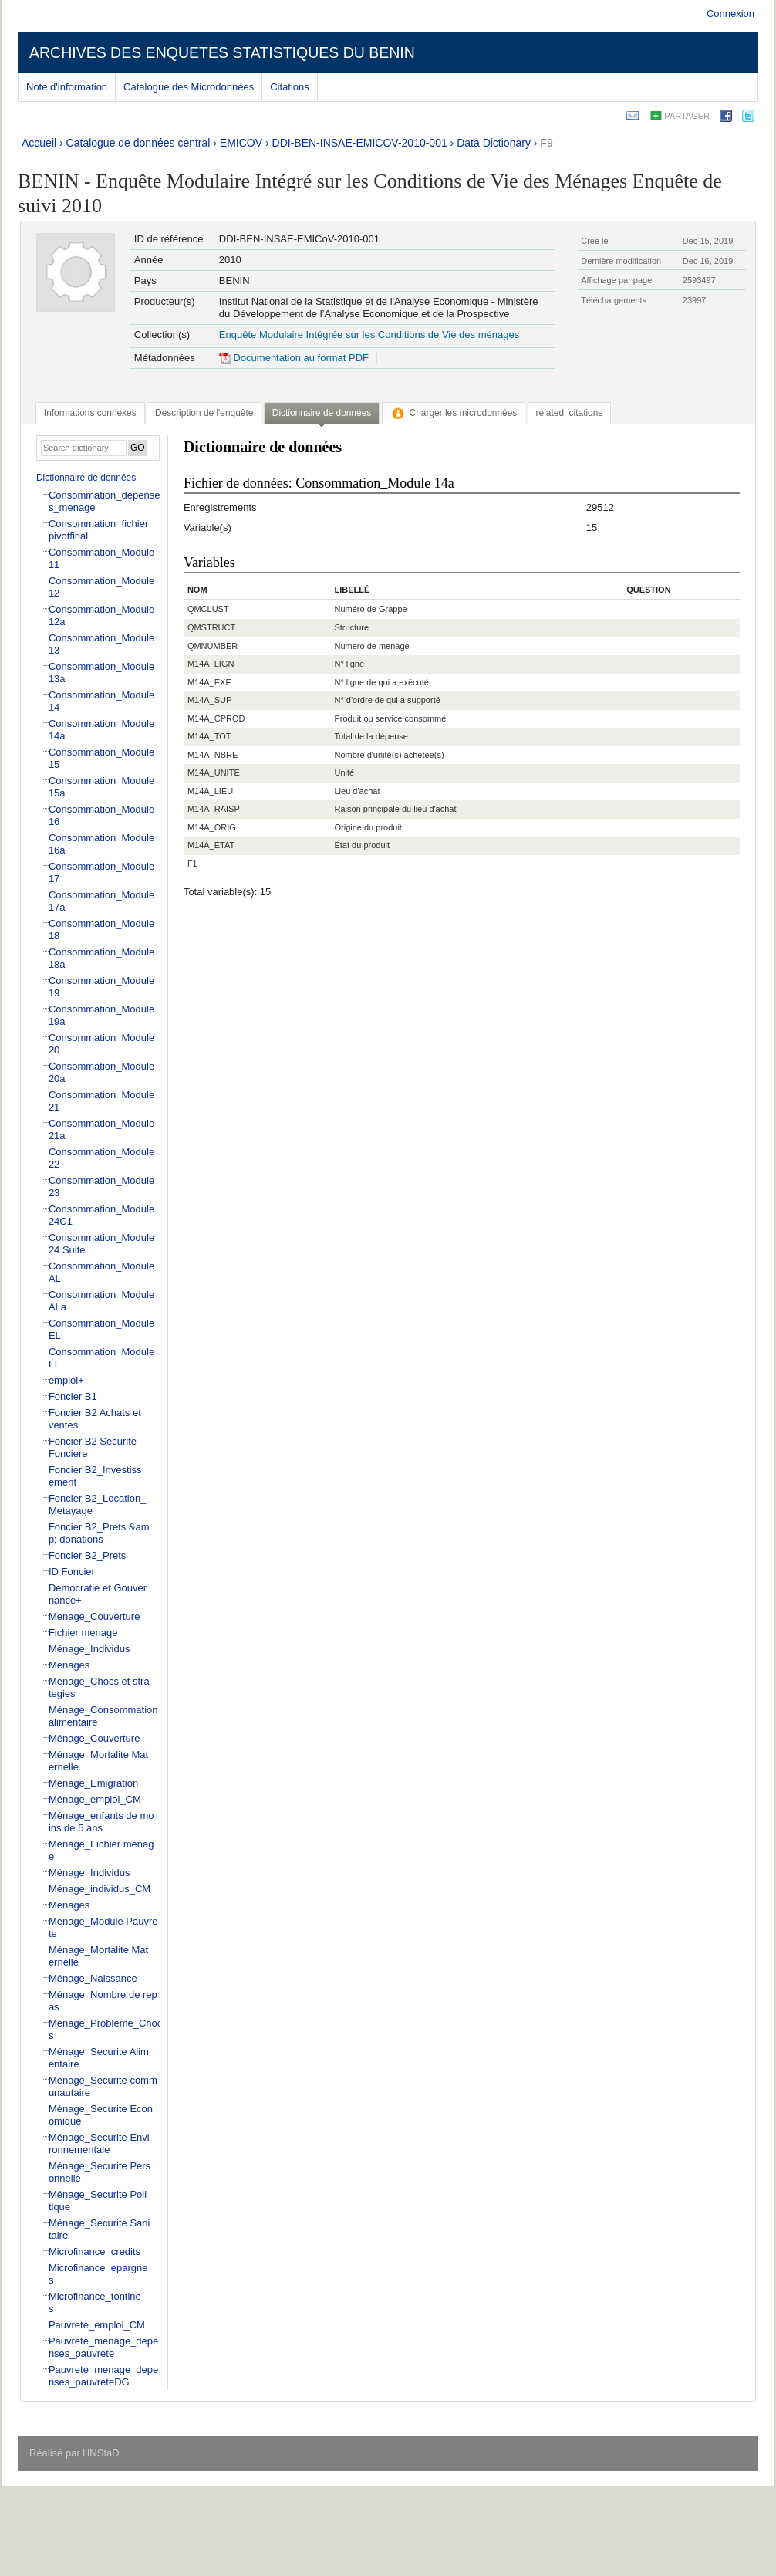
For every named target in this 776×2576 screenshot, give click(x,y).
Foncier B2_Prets (87, 1555)
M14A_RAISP (213, 808)
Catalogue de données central (138, 143)
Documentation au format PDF (294, 357)
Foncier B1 (73, 1396)
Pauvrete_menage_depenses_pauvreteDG (103, 2376)
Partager (687, 115)
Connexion (730, 13)
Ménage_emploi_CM (95, 1799)
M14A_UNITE (213, 772)
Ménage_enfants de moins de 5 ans (101, 1822)
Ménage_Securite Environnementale (99, 2143)
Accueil (39, 143)
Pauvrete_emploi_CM (97, 2325)
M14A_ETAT (210, 845)
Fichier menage (83, 1632)
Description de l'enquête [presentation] (204, 412)
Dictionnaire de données (86, 477)
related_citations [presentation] (569, 412)
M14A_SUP (209, 700)
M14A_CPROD (216, 718)
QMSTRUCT (211, 627)
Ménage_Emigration (93, 1783)
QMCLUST (208, 609)
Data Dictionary (494, 143)
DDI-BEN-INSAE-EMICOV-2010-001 (359, 143)
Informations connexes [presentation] (90, 412)
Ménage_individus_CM (99, 1889)
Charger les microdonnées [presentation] (454, 413)
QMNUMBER (212, 646)
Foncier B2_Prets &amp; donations (99, 1533)
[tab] (90, 413)
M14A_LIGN (210, 663)
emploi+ (66, 1380)
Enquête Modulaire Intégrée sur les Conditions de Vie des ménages (369, 334)
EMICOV (241, 143)
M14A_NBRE (212, 754)
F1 (192, 863)
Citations (289, 87)
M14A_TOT (209, 736)
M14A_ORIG (211, 827)
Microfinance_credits (94, 2251)
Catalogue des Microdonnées (188, 87)
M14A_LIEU (210, 791)
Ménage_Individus (89, 1649)
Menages (69, 1665)
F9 (546, 143)
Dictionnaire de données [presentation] (321, 412)
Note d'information (66, 87)
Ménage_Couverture (94, 1738)
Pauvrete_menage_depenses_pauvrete (103, 2347)
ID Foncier (72, 1571)
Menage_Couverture (94, 1616)
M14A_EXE (209, 682)
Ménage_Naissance (93, 1978)
